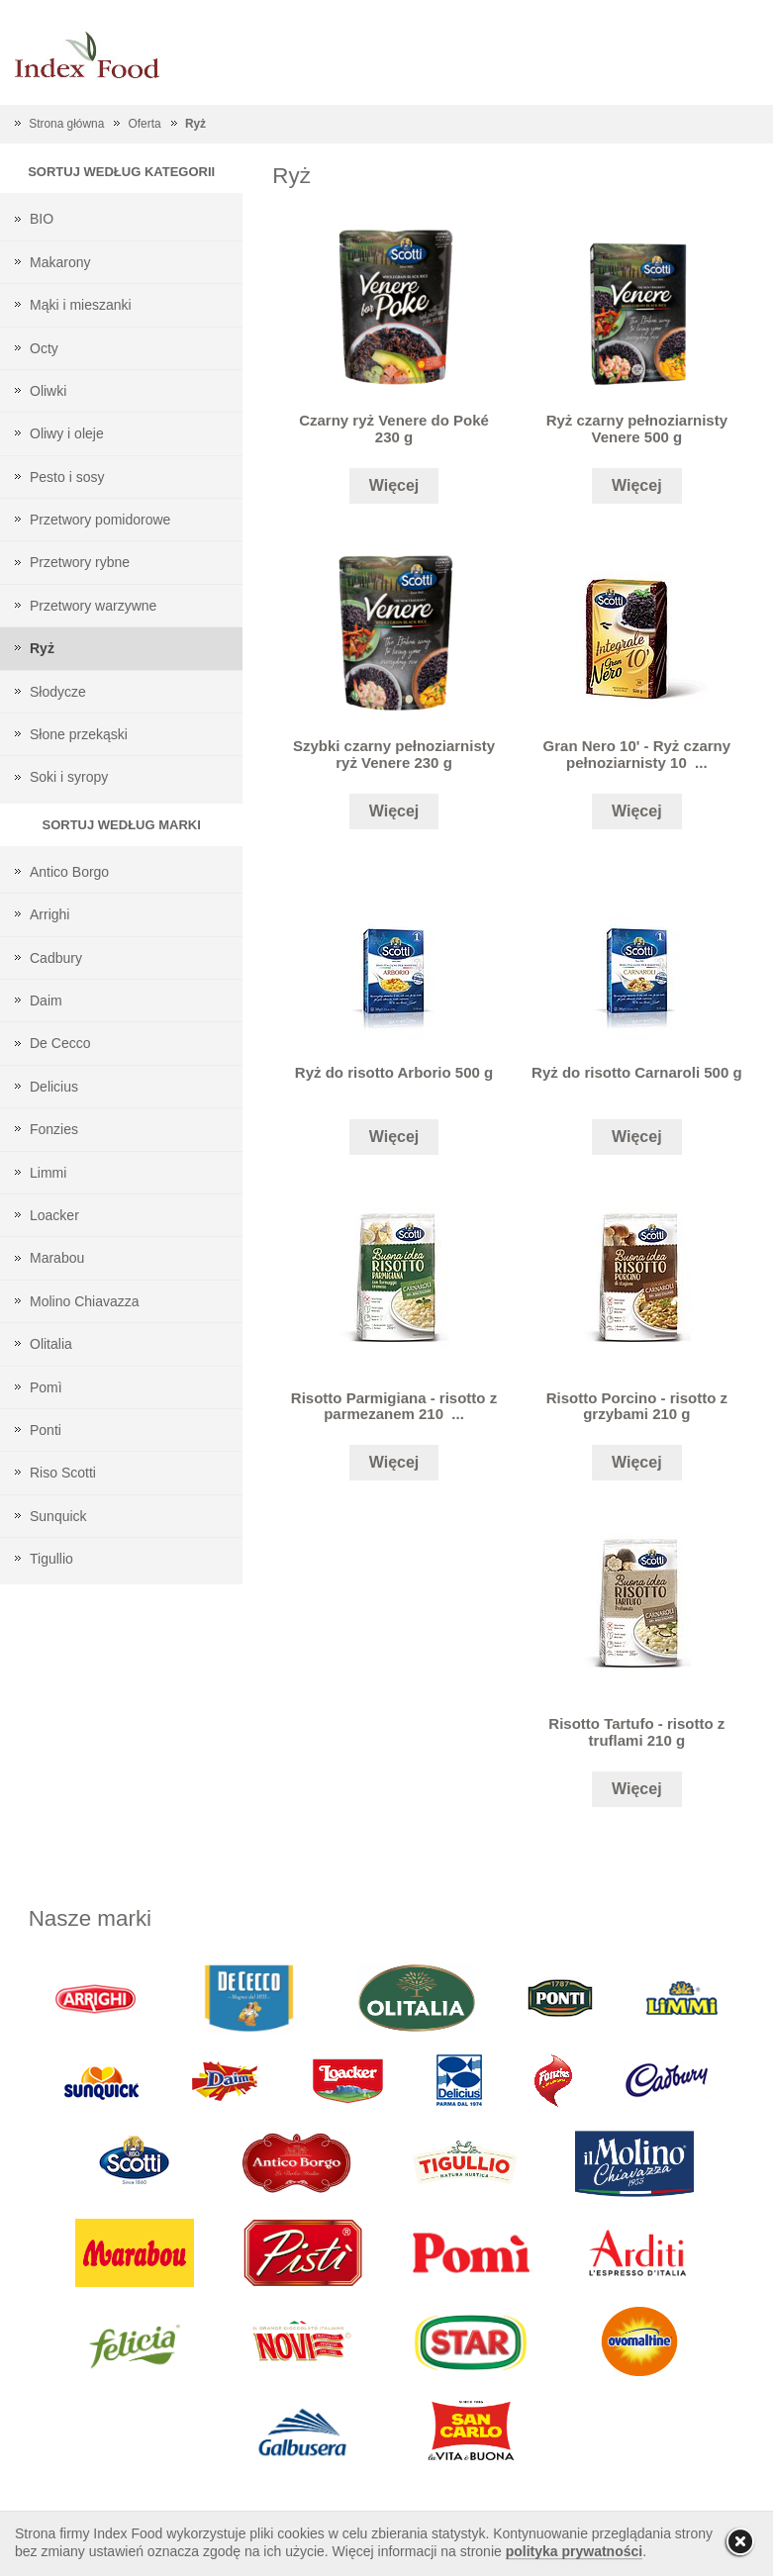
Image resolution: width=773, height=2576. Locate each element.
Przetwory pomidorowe (100, 519)
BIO (41, 219)
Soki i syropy (69, 777)
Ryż (195, 124)
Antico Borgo (69, 872)
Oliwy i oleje (67, 433)
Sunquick (58, 1516)
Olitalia (51, 1344)
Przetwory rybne (80, 562)
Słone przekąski (79, 734)
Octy (44, 348)
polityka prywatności (574, 2551)
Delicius (54, 1087)
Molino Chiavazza (85, 1301)
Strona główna (66, 124)
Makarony (60, 262)
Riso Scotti (63, 1472)
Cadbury (56, 958)
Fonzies (54, 1129)
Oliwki (48, 391)
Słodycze (58, 692)
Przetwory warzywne (93, 606)
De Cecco (60, 1043)
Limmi (48, 1173)
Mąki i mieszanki (81, 305)
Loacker (54, 1215)
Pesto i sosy (67, 477)
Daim (46, 1000)
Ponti (45, 1430)
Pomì (46, 1387)
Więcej (394, 485)
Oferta (145, 124)
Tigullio (51, 1559)
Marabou (57, 1258)
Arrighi (49, 914)
